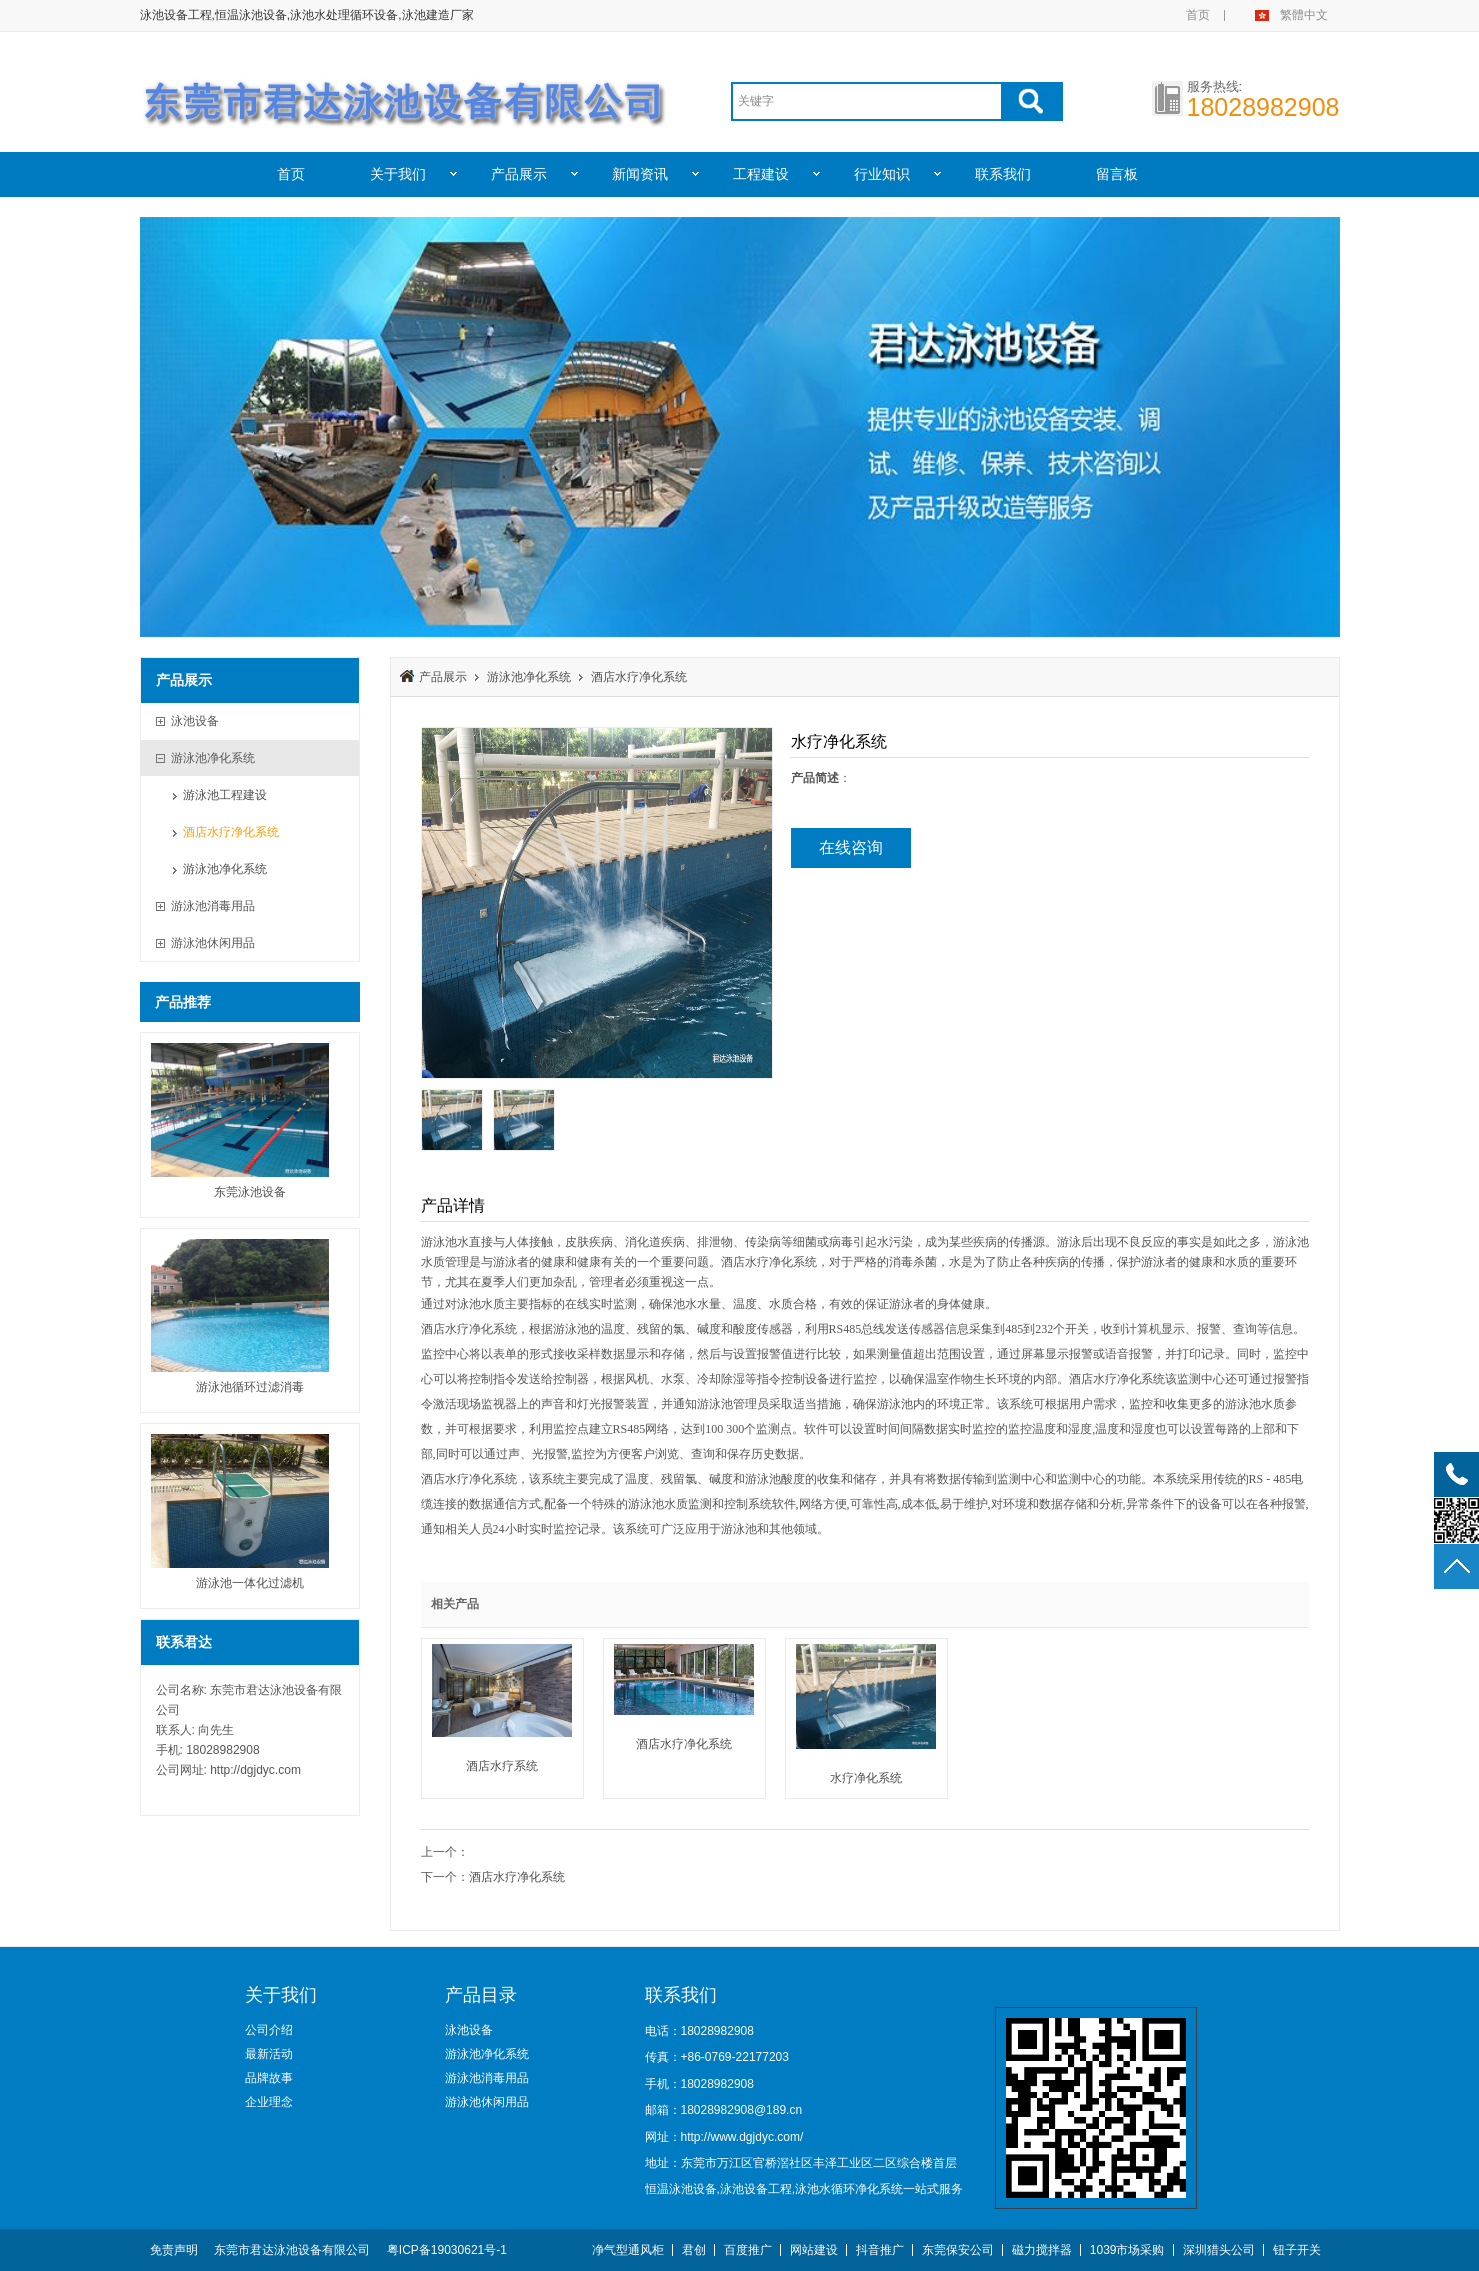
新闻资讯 (640, 174)
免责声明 (174, 2250)
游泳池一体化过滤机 (250, 1583)
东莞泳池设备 (250, 1192)
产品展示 (519, 174)
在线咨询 (851, 847)
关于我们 (398, 174)
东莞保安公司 (958, 2250)
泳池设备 (469, 2030)
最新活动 (269, 2054)
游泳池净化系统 (225, 869)
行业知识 (882, 174)
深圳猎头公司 (1219, 2250)
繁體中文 (1304, 15)
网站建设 (814, 2250)
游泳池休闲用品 (487, 2102)
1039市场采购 (1127, 2250)
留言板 (1117, 174)
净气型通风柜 (628, 2250)
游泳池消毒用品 (487, 2078)
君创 (694, 2250)
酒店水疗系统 (502, 1766)
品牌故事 (269, 2078)
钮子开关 (1297, 2250)
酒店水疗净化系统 (231, 832)
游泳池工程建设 (225, 795)
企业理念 (269, 2102)
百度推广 (748, 2250)
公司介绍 (269, 2030)
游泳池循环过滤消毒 (250, 1387)
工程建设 (761, 174)
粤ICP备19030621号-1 (447, 2250)
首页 (1198, 15)
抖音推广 (880, 2250)
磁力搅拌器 (1042, 2250)
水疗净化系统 (866, 1778)
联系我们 (1003, 174)
